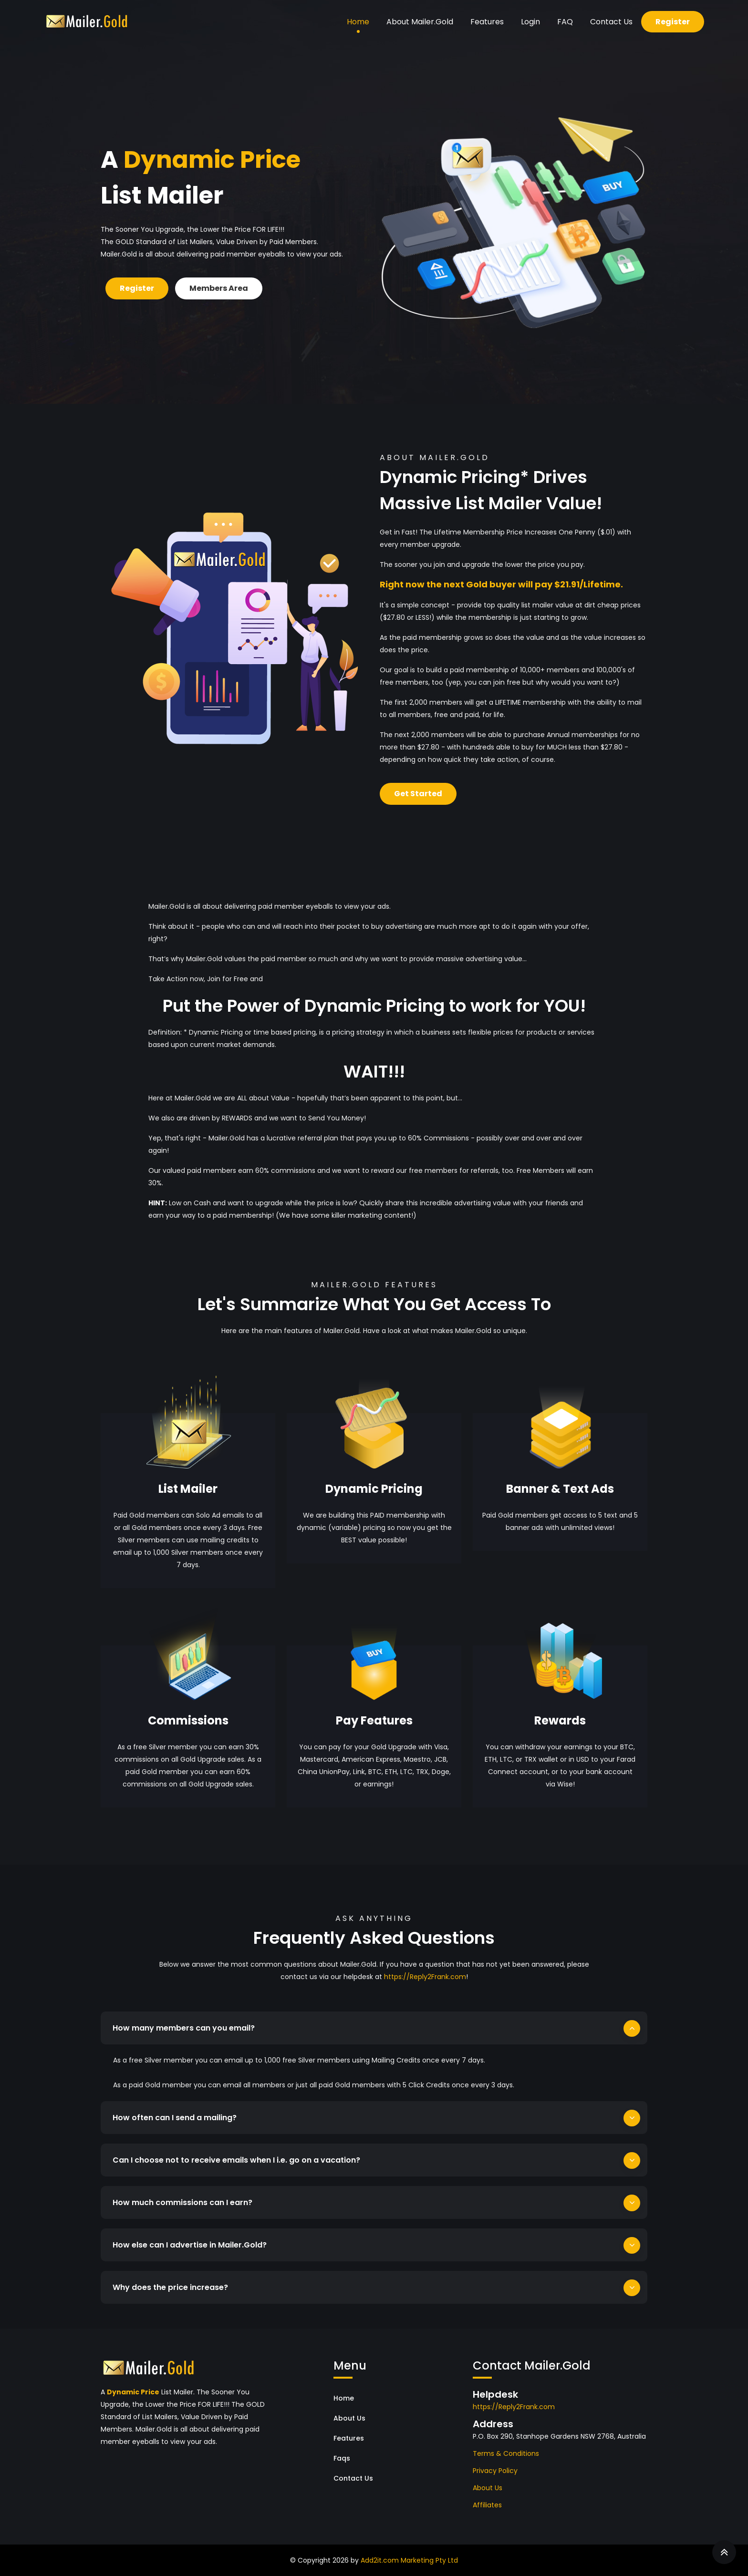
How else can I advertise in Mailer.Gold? (190, 2244)
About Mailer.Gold (419, 21)
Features (487, 21)
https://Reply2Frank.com (425, 1976)
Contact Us (611, 21)
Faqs (341, 2458)
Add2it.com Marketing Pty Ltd (409, 2560)
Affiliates (487, 2505)
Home (358, 21)
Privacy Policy (495, 2470)
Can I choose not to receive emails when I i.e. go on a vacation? (236, 2160)
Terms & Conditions (506, 2453)
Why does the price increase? (170, 2287)
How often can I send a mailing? (175, 2117)
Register (672, 21)
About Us (349, 2418)
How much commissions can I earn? (182, 2202)
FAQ (565, 21)
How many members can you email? (184, 2027)
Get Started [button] (418, 793)
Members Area (218, 288)
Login (530, 21)
